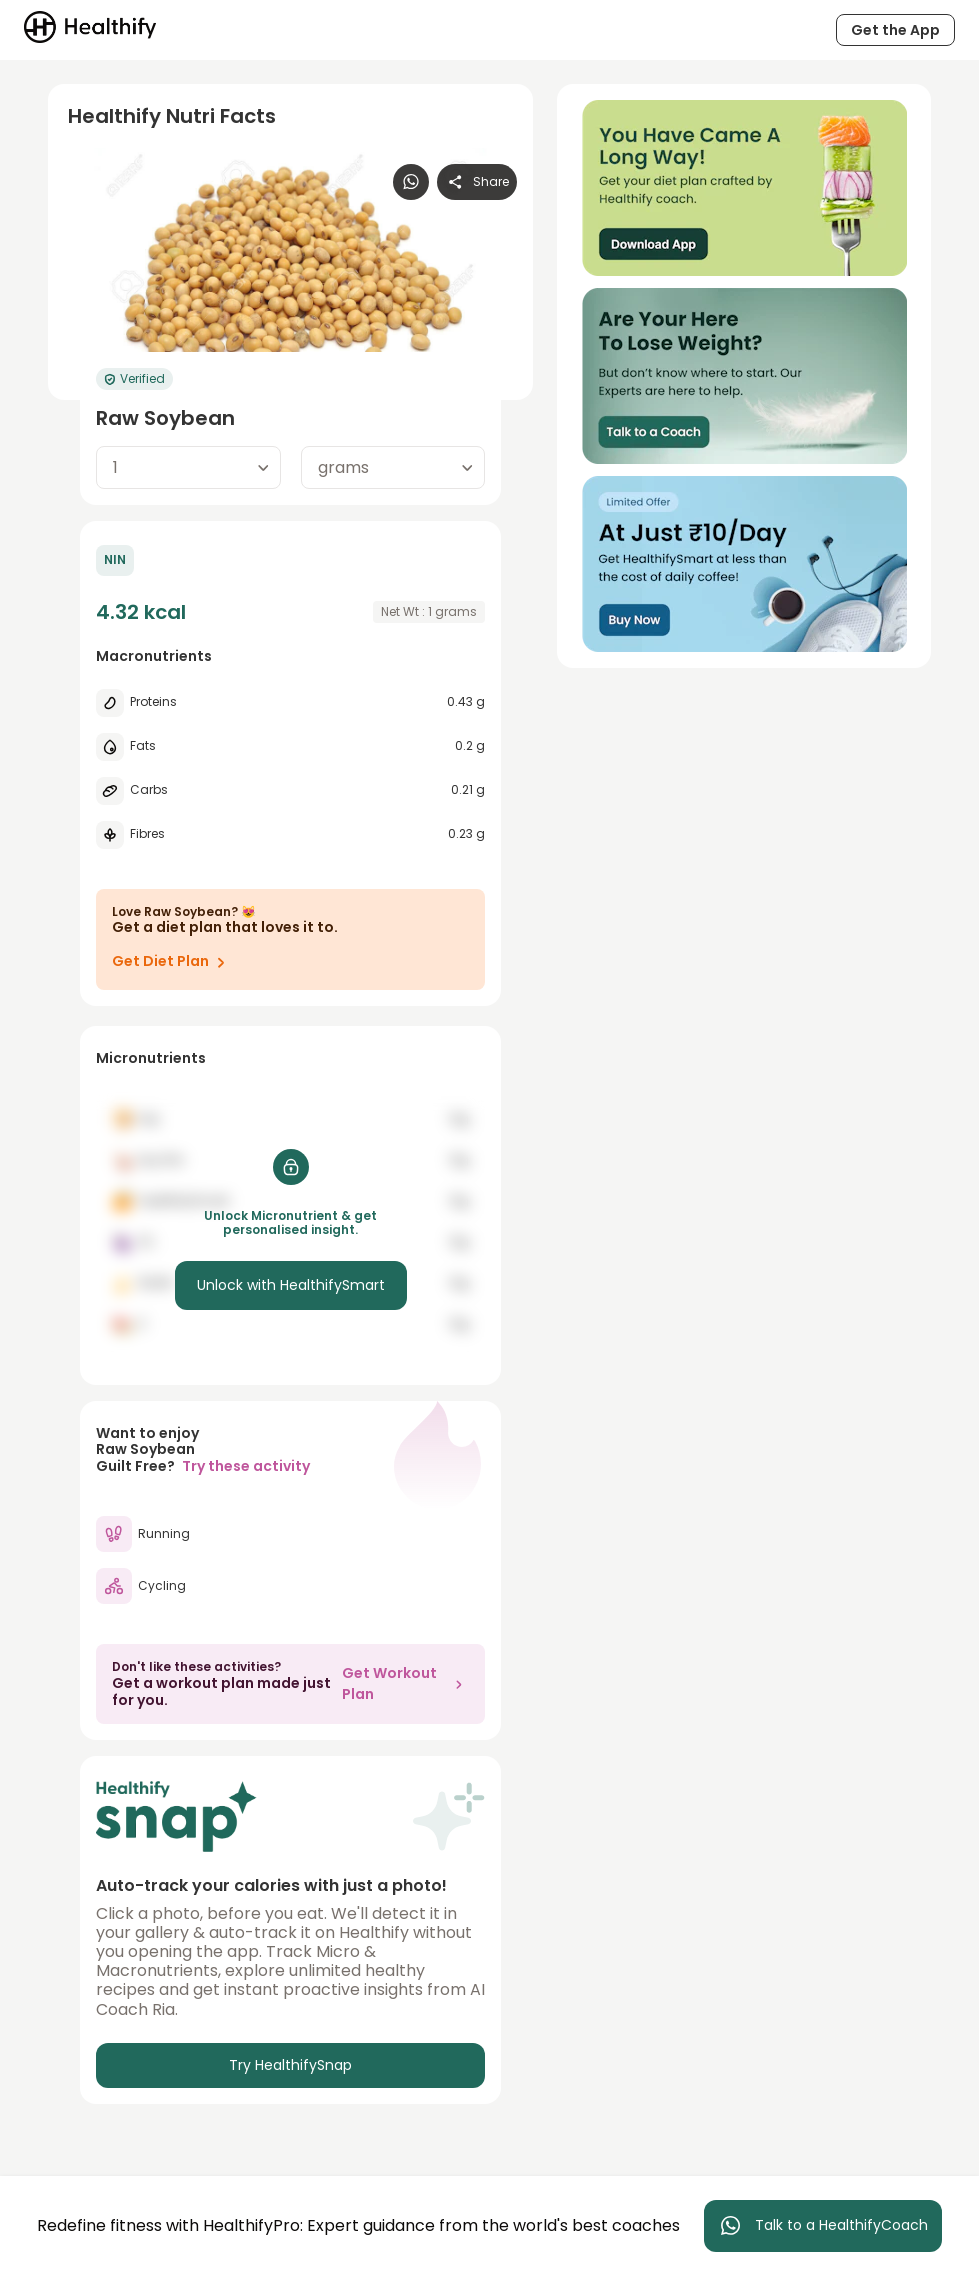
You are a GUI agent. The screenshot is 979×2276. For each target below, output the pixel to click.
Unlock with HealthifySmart (291, 1285)
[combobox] (188, 467)
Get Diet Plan (172, 962)
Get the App (895, 30)
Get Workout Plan (405, 1683)
